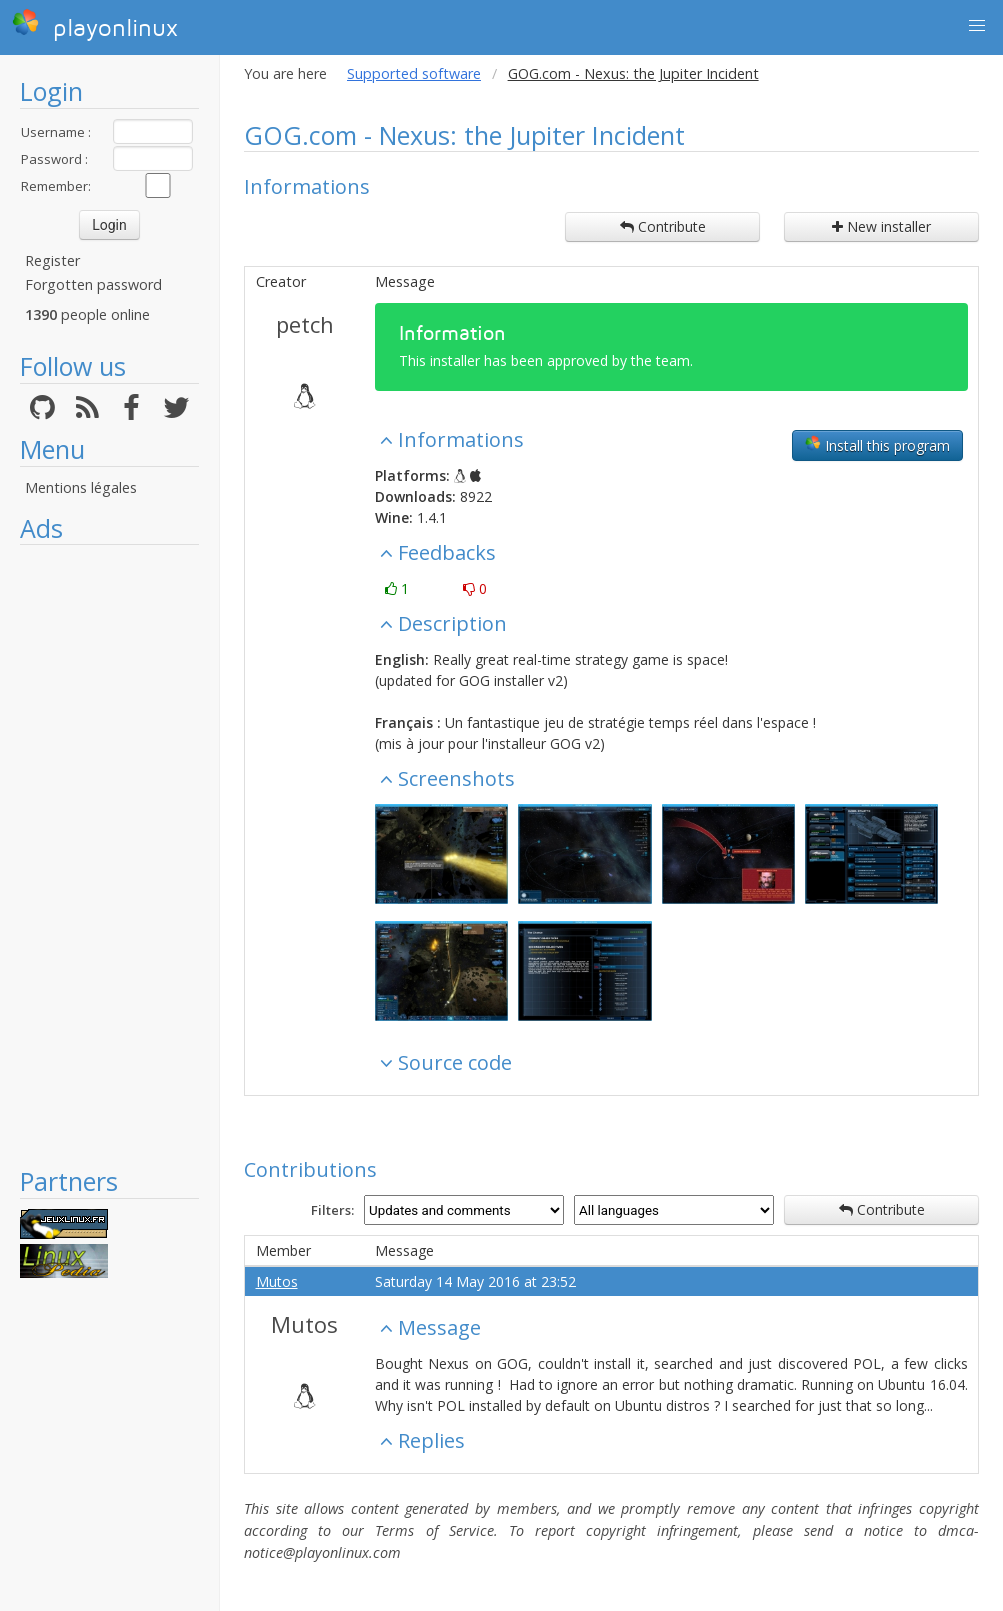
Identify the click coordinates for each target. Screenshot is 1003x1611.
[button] (977, 26)
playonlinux (95, 25)
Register (52, 260)
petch (305, 324)
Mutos (277, 1281)
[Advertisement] (109, 855)
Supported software (414, 73)
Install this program (877, 445)
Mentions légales (81, 487)
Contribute (663, 226)
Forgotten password (93, 284)
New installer (881, 226)
